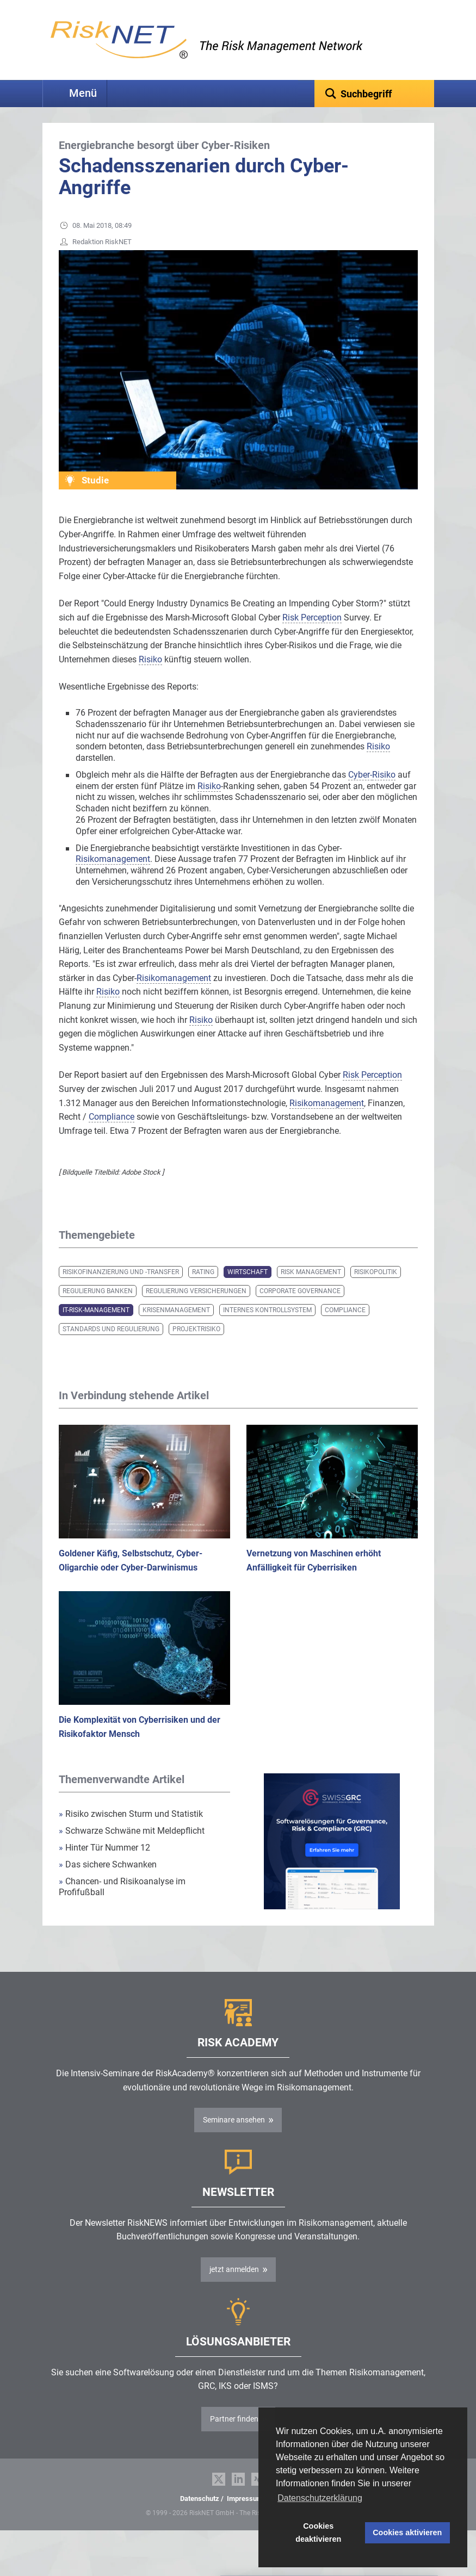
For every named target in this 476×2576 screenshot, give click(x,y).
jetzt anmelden (234, 2286)
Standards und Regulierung (111, 1346)
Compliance (345, 1327)
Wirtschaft (247, 1289)
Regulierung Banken (98, 1308)
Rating (203, 1289)
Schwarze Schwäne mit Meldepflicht (132, 1847)
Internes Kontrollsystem (267, 1327)
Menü (83, 93)
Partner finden (234, 2435)
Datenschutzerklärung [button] (319, 2498)
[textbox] (374, 93)
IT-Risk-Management (96, 1327)
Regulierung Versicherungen (196, 1308)
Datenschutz (199, 2515)
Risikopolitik (375, 1289)
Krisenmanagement (176, 1327)
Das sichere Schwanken (108, 1881)
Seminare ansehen (234, 2136)
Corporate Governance (300, 1308)
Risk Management (311, 1289)
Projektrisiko (196, 1346)
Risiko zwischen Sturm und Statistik (131, 1831)
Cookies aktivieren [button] (407, 2532)
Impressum (245, 2515)
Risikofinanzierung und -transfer (121, 1289)
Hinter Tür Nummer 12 (104, 1864)
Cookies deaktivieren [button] (318, 2532)
